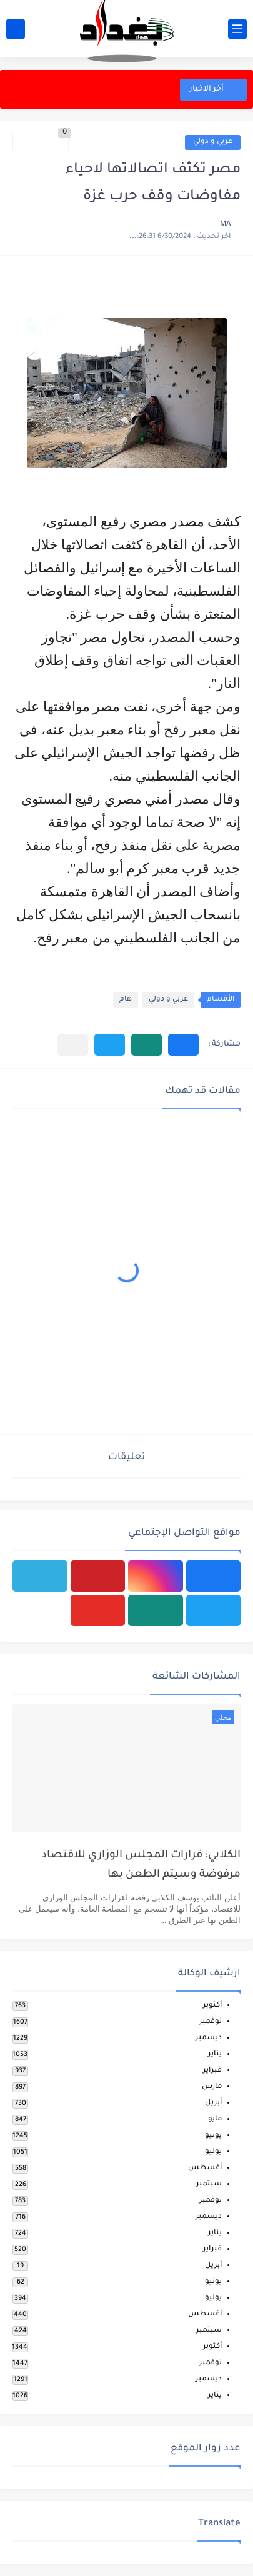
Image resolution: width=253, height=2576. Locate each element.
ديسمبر (209, 2038)
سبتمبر (209, 2184)
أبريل (213, 2103)
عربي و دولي (212, 142)
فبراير (212, 2071)
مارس (212, 2087)
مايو (215, 2119)
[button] (183, 1045)
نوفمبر (210, 2022)
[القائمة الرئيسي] (237, 29)
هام (125, 1000)
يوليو (213, 2152)
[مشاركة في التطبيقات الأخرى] (72, 1045)
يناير (215, 2054)
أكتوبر (212, 2006)
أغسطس (205, 2168)
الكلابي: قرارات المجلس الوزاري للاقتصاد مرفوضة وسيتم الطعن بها (141, 1865)
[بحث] (15, 29)
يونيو (213, 2136)
